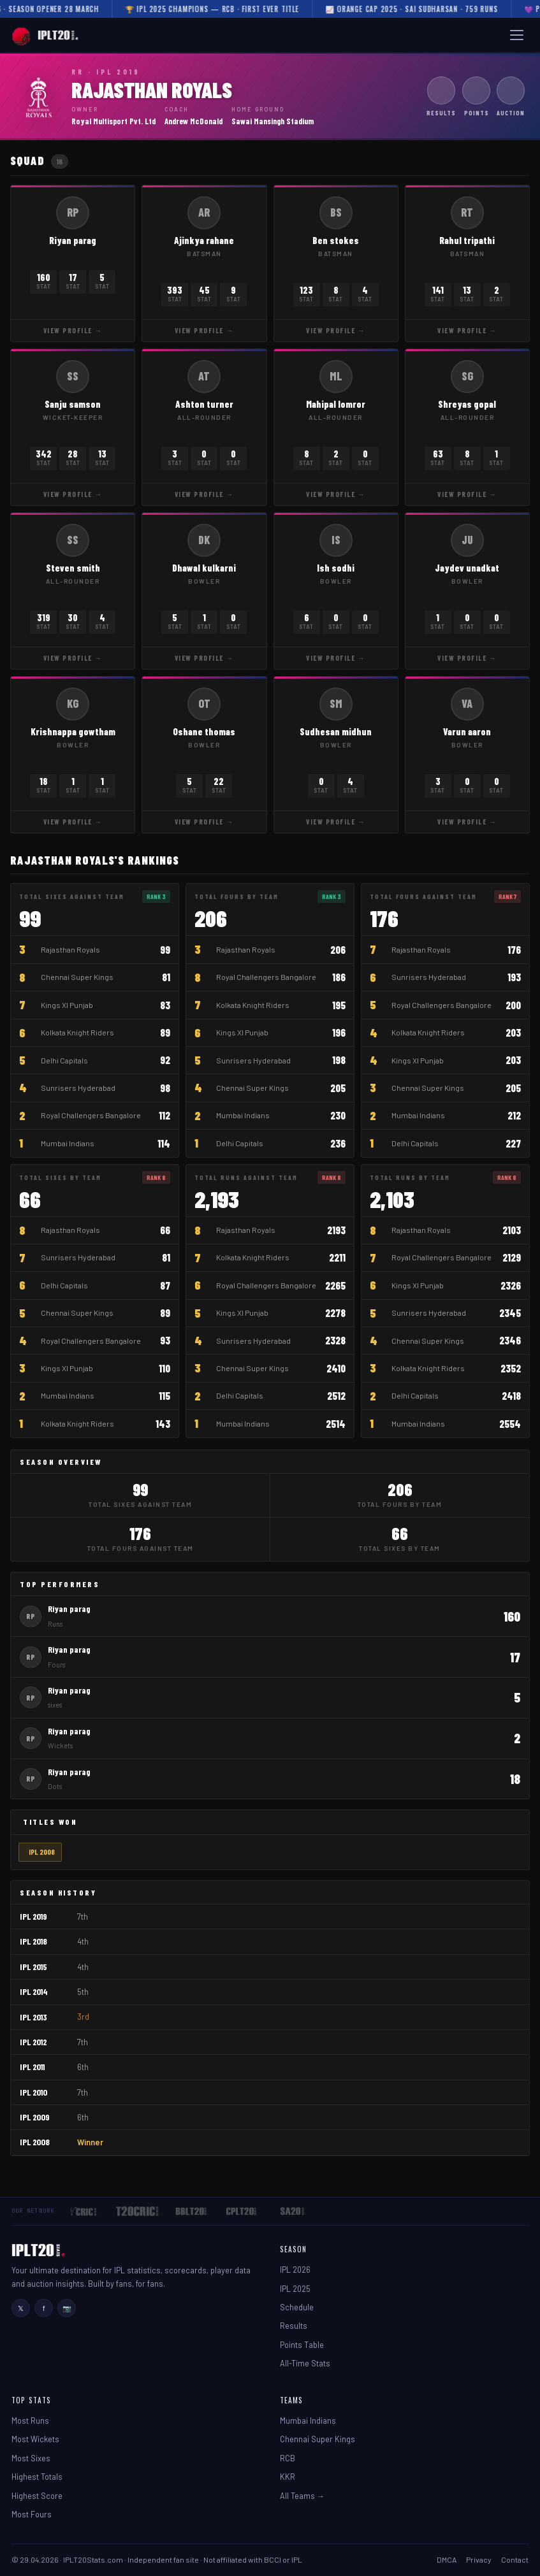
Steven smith (73, 567)
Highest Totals (36, 2477)
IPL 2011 (32, 2066)
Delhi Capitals (64, 1060)
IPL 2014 (34, 1991)
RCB (287, 2458)
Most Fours (31, 2514)
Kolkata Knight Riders (77, 1032)
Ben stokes (335, 240)
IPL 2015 (33, 1966)
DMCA (446, 2559)
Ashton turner (204, 404)
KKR (287, 2477)
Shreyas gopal (467, 404)
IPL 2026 (295, 2269)
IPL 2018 (33, 1941)
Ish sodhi (335, 567)
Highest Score (36, 2496)
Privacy (479, 2559)
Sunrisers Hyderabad (78, 1087)
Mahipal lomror (335, 404)
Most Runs (30, 2420)
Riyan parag (72, 240)
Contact (515, 2559)
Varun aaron (467, 731)
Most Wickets (35, 2439)
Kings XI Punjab (67, 1004)
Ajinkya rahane (204, 240)
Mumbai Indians (67, 1143)
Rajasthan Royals (70, 949)
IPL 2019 (33, 1916)
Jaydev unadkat (467, 567)
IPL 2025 (295, 2289)
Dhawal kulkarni (204, 567)
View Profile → (73, 330)
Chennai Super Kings (77, 976)
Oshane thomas (204, 731)
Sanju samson (73, 404)
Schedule (297, 2307)
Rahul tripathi (467, 240)
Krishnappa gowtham (73, 731)
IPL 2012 (33, 2041)
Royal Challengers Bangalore (91, 1115)
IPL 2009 (35, 2117)
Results (293, 2326)
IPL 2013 (33, 2016)
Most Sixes (30, 2458)
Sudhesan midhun (336, 731)
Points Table (302, 2345)
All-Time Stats (305, 2363)
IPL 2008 (42, 1851)
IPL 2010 (33, 2092)
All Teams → (302, 2496)
